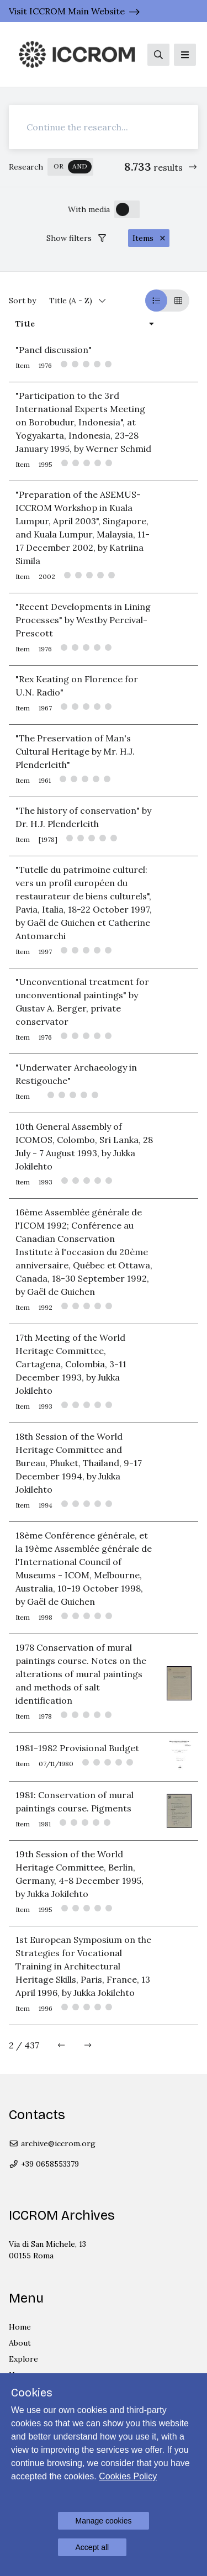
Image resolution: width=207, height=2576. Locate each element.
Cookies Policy (128, 2476)
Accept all (92, 2547)
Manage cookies (104, 2520)
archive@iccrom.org (52, 2143)
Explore (23, 2359)
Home (20, 2327)
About (20, 2343)
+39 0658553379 (44, 2164)
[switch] (70, 167)
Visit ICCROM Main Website (67, 11)
